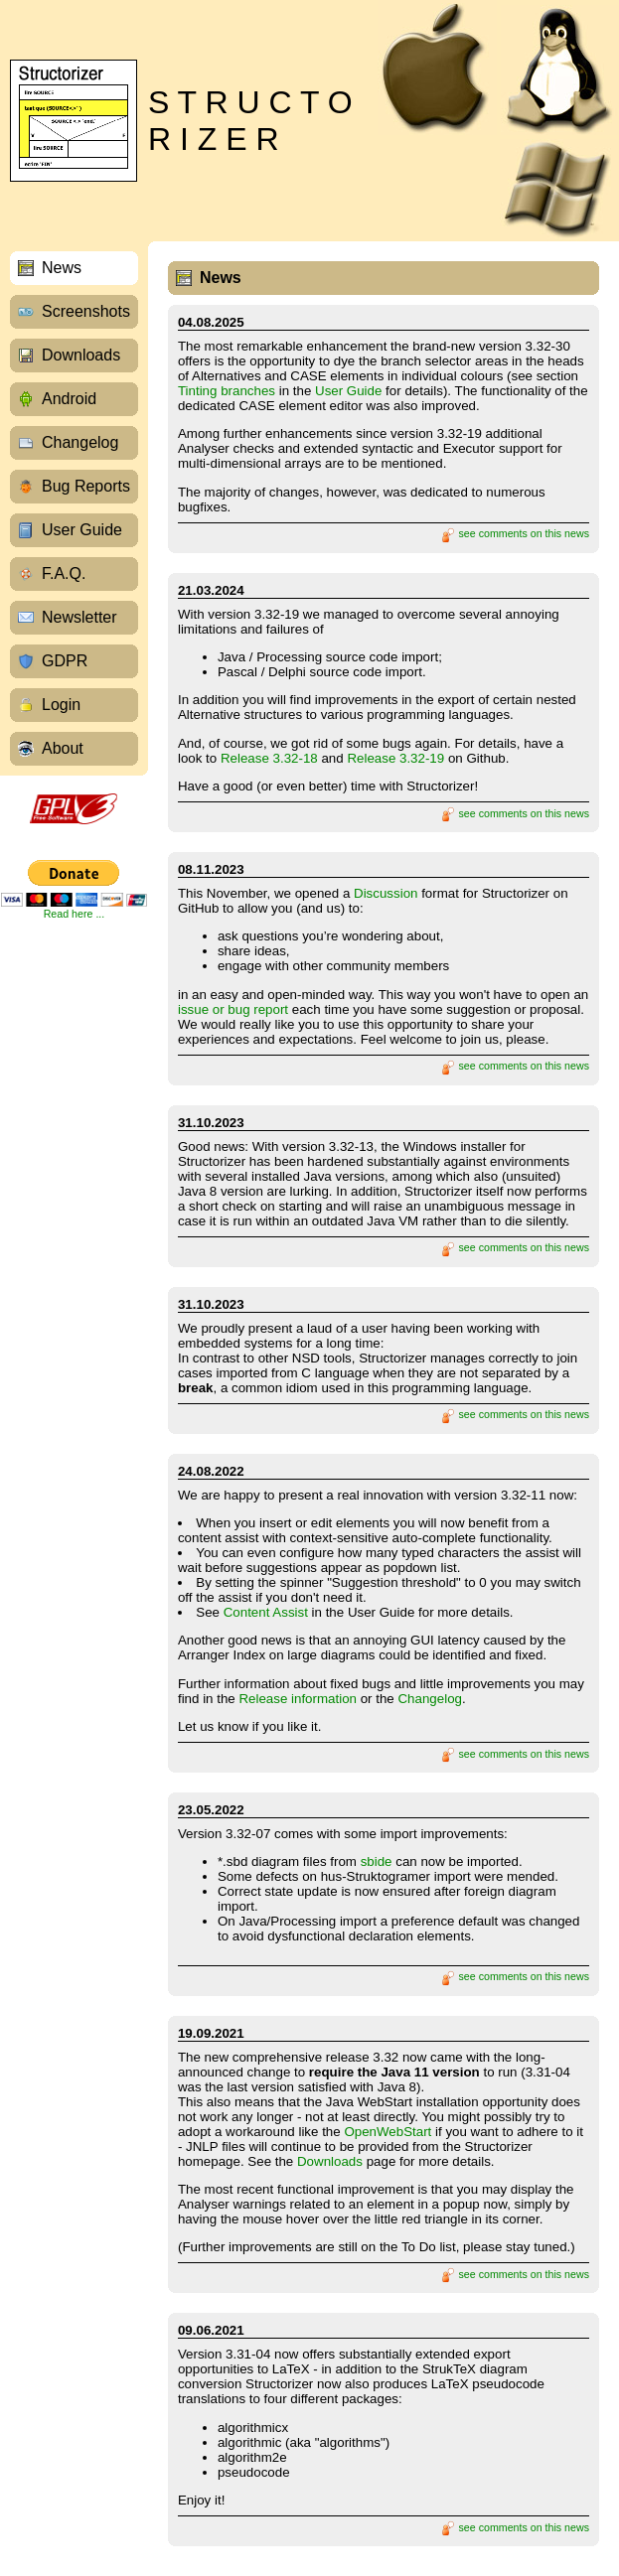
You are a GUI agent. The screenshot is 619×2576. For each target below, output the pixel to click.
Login (61, 704)
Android (69, 398)
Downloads (81, 355)
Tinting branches (226, 390)
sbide (376, 1861)
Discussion (385, 893)
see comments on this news (514, 533)
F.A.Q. (63, 573)
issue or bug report (233, 1009)
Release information (297, 1698)
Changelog (80, 442)
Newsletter (79, 617)
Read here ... (74, 914)
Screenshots (86, 311)
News (61, 267)
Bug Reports (86, 486)
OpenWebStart (387, 2131)
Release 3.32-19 (395, 758)
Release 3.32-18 (269, 758)
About (62, 748)
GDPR (64, 660)
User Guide (82, 529)
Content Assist (266, 1612)
